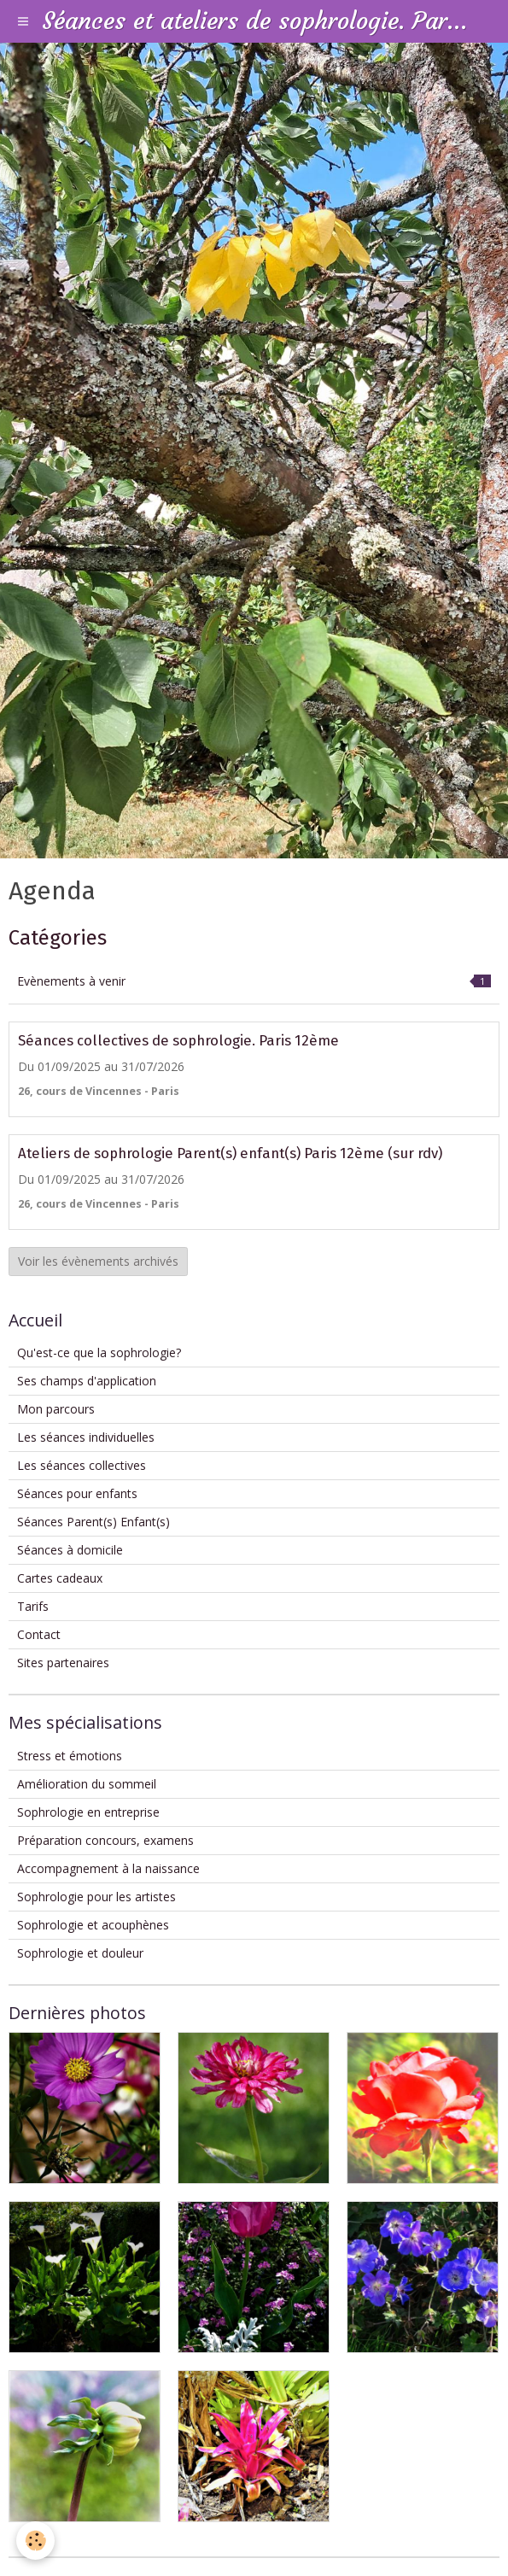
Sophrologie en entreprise (88, 1812)
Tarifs (33, 1606)
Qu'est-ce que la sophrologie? (99, 1352)
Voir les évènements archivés (98, 1261)
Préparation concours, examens (105, 1840)
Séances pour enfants (77, 1493)
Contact (39, 1634)
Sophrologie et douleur (80, 1953)
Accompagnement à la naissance (108, 1868)
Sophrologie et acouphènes (93, 1925)
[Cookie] (36, 2540)
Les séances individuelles (86, 1437)
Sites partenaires (63, 1662)
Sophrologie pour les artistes (96, 1896)
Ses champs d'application (86, 1381)
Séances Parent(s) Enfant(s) (93, 1521)
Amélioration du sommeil (86, 1784)
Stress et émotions (69, 1756)
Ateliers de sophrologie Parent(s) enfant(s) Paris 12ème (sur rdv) (230, 1153)
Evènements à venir (254, 981)
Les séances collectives (81, 1465)
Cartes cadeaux (59, 1578)
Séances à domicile (70, 1550)
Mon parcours (56, 1409)
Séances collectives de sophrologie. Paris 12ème (178, 1040)
